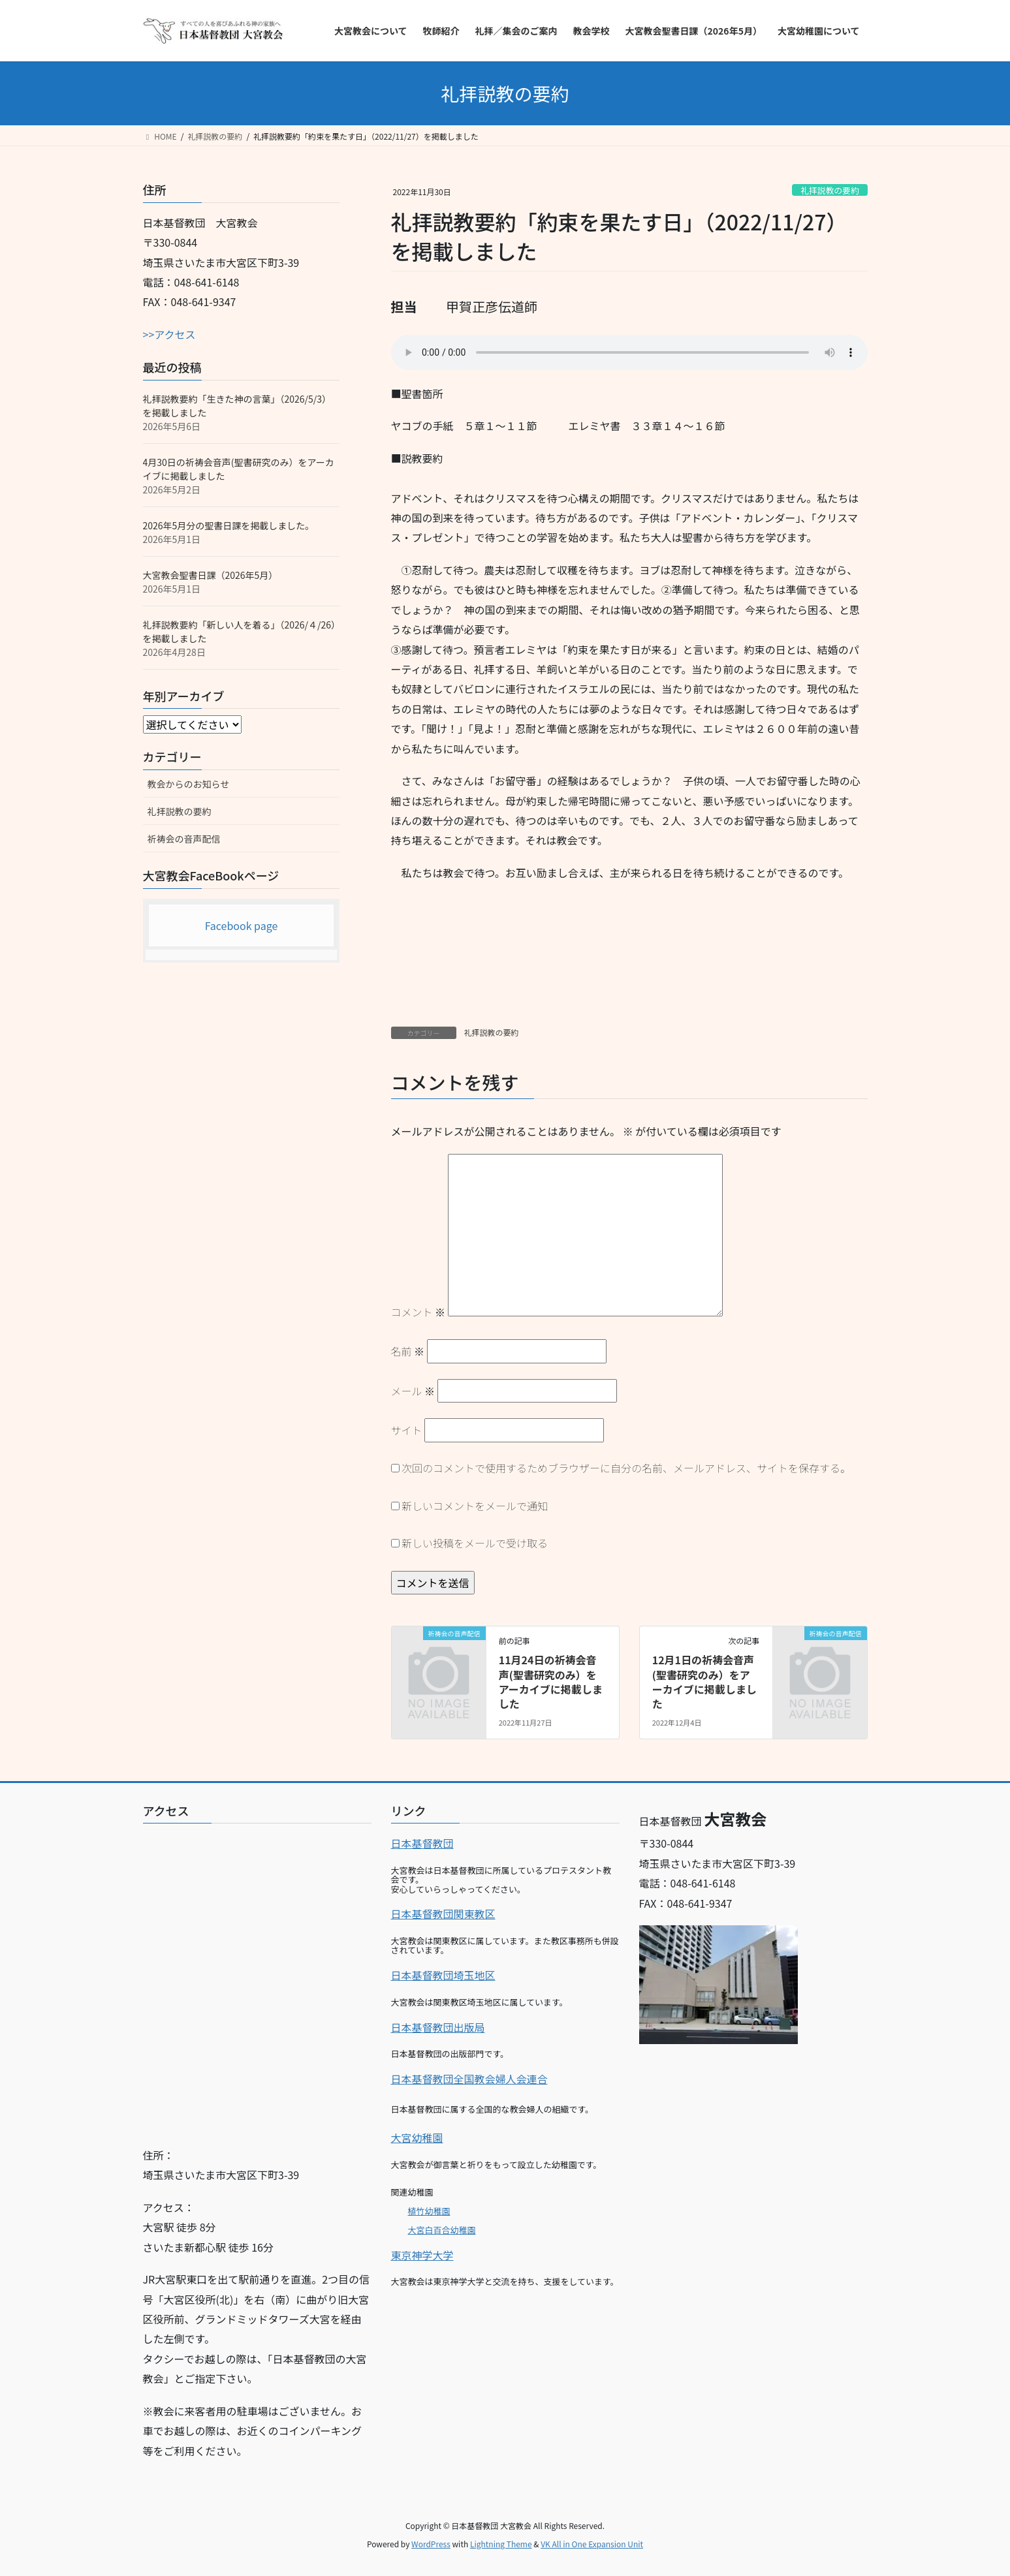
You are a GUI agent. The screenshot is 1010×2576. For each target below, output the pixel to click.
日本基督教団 (422, 1843)
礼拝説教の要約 (829, 190)
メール (413, 1391)
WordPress (430, 2543)
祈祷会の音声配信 (184, 838)
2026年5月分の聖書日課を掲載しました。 (229, 525)
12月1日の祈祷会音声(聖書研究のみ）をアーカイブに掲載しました (704, 1681)
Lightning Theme (501, 2543)
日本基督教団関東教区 (443, 1913)
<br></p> (257, 1980)
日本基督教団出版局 (438, 2027)
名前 (408, 1351)
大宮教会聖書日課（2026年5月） (210, 575)
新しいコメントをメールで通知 (475, 1505)
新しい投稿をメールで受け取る (475, 1543)
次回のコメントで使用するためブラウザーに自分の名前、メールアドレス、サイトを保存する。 (626, 1468)
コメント (418, 1312)
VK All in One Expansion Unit (592, 2543)
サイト (406, 1430)
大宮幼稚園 (417, 2137)
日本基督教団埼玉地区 (443, 1975)
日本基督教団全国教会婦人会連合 (469, 2079)
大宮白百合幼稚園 (442, 2230)
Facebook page (241, 925)
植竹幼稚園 (429, 2211)
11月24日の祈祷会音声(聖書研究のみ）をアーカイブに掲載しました (551, 1681)
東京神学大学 (422, 2255)
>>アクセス (169, 334)
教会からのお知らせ (189, 783)
